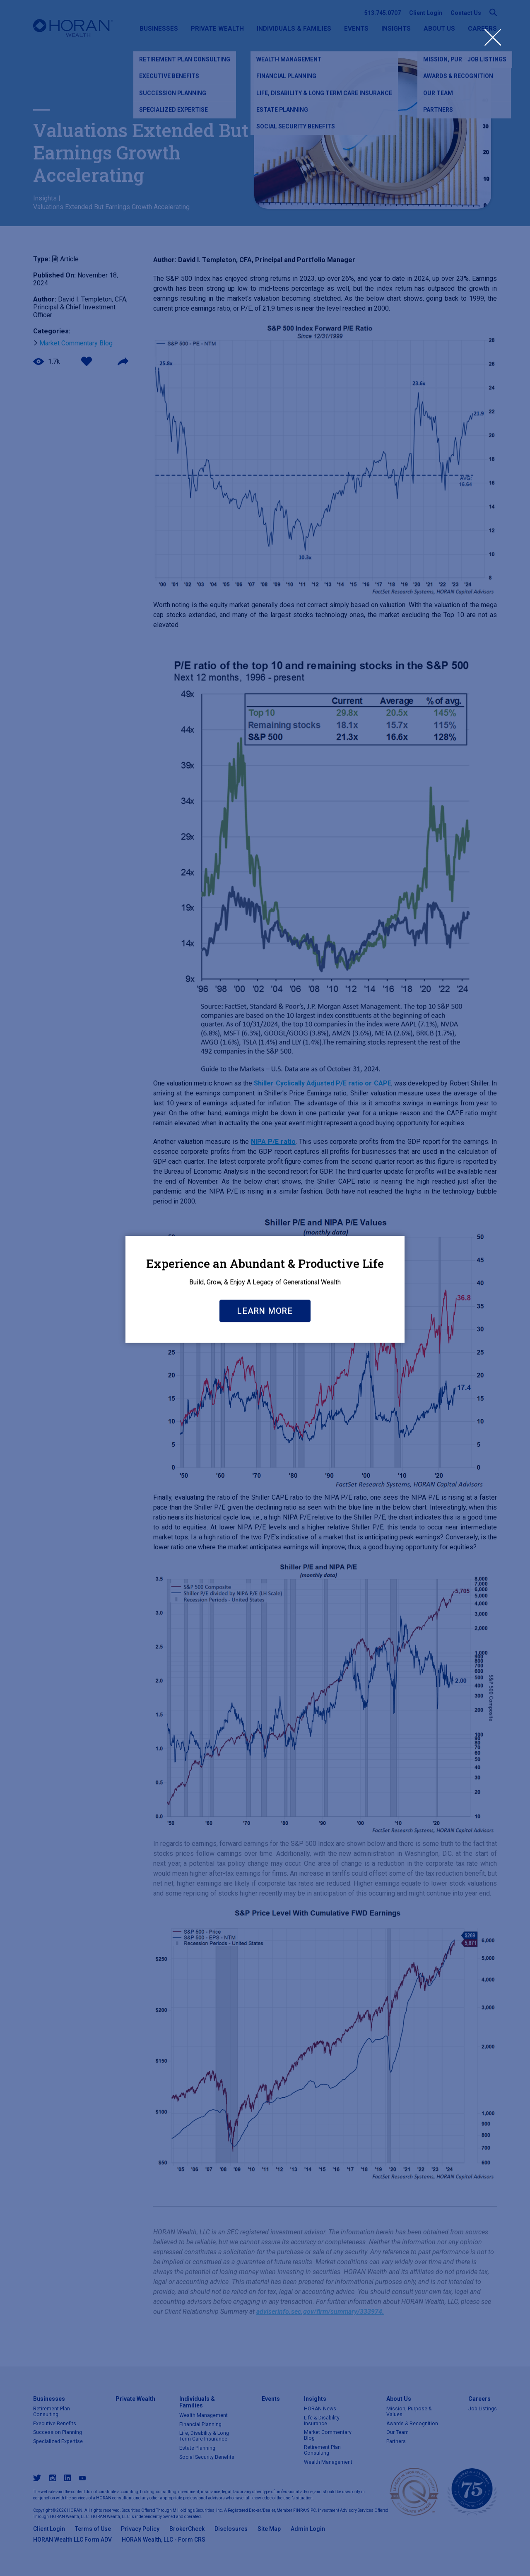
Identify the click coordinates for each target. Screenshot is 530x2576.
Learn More (265, 1392)
